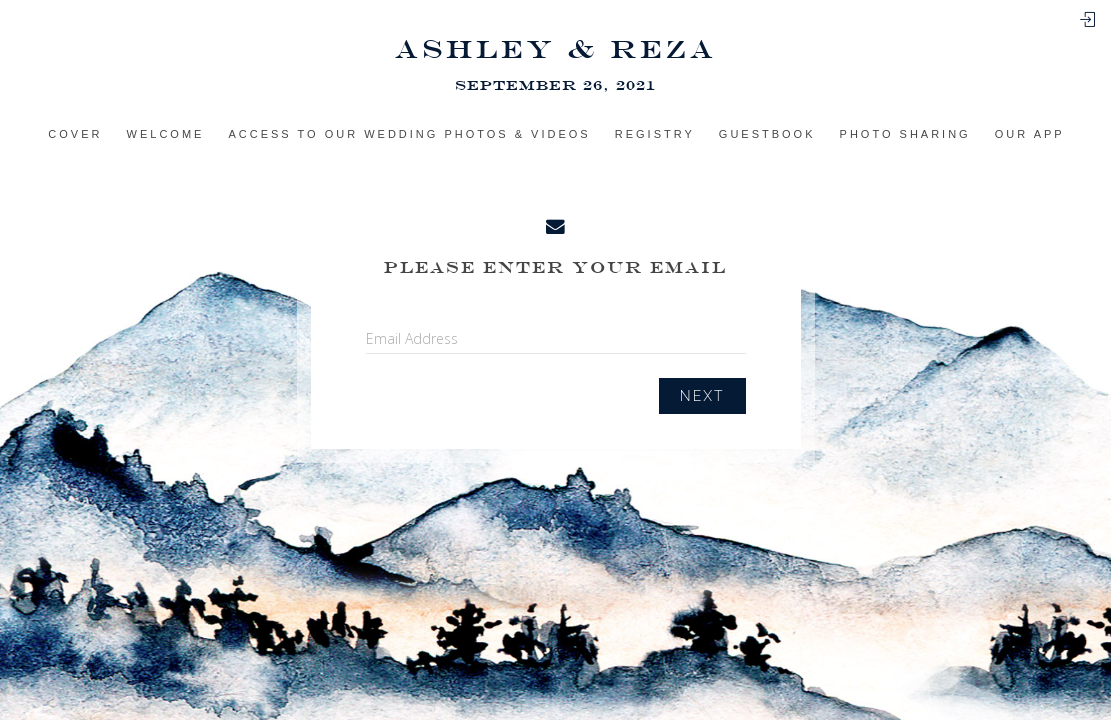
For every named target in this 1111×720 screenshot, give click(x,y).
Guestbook (767, 134)
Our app (1030, 134)
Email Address (412, 338)
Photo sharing (905, 134)
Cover (75, 134)
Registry (655, 134)
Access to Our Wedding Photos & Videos (409, 134)
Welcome (166, 134)
